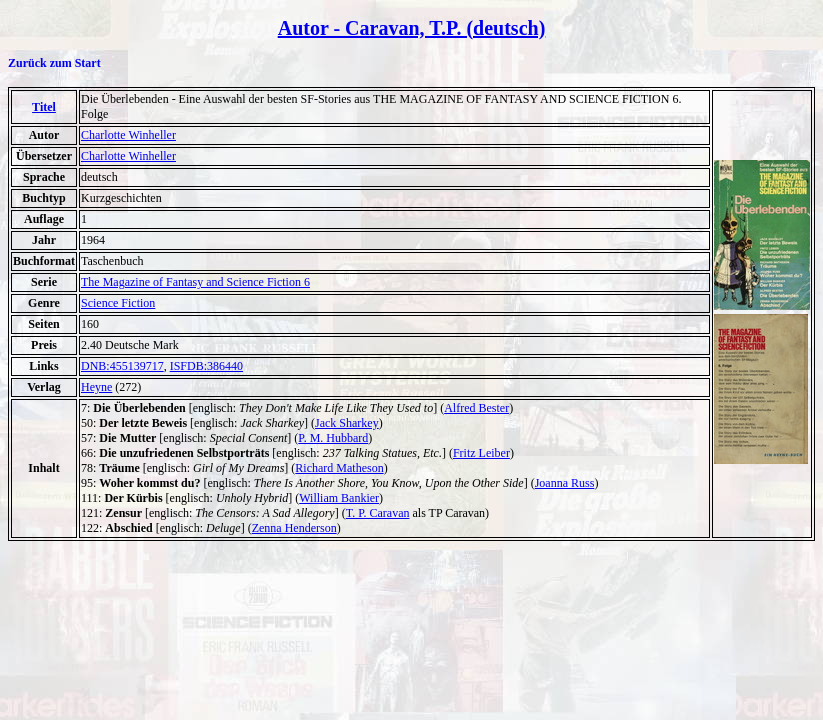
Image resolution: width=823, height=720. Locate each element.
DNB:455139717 (122, 366)
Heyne (96, 387)
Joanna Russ (565, 483)
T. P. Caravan (378, 513)
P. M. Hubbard (333, 438)
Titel (44, 107)
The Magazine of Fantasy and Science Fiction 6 (195, 282)
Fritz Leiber (481, 453)
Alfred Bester (476, 408)
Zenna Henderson (294, 528)
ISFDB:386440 (206, 366)
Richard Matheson (339, 468)
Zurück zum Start (54, 63)
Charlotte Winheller (128, 135)
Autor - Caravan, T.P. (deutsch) (412, 28)
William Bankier (339, 498)
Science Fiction (118, 303)
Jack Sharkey (347, 423)
